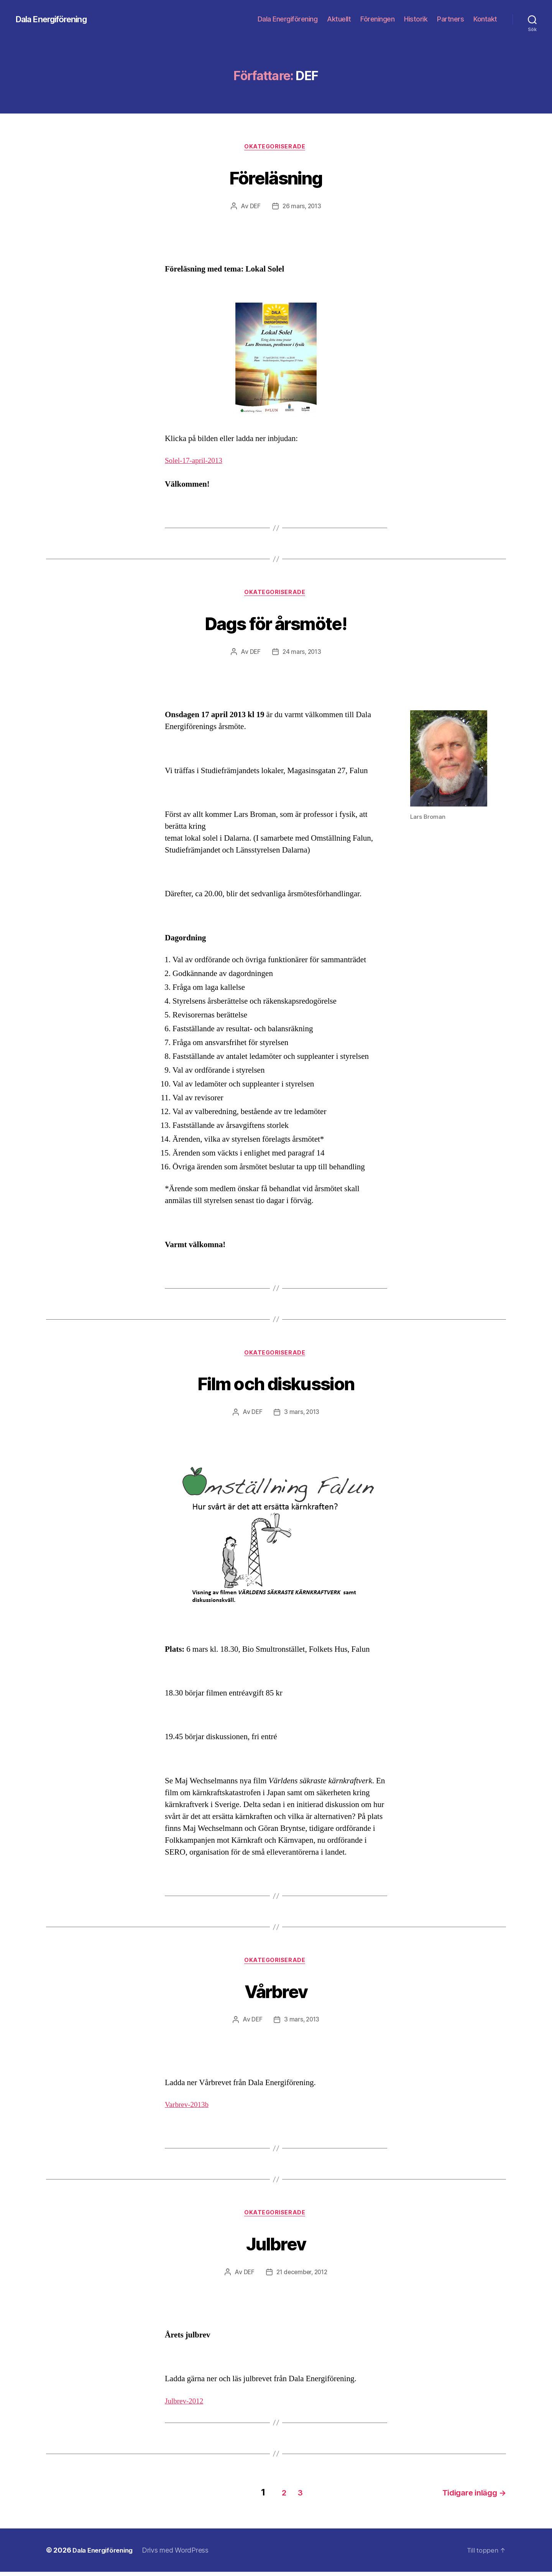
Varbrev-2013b (189, 2109)
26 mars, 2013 (302, 207)
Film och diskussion (276, 1385)
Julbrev (275, 2248)
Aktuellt (339, 19)
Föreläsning (276, 177)
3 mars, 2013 (302, 1416)
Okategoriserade (276, 147)
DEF (254, 207)
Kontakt (485, 19)
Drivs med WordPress (181, 2554)
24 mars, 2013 (302, 654)
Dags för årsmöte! (276, 624)
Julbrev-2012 (186, 2407)
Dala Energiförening (55, 19)
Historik (415, 19)
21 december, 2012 (301, 2278)
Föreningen (377, 19)
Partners (450, 19)
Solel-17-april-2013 (196, 462)
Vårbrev (276, 1994)
